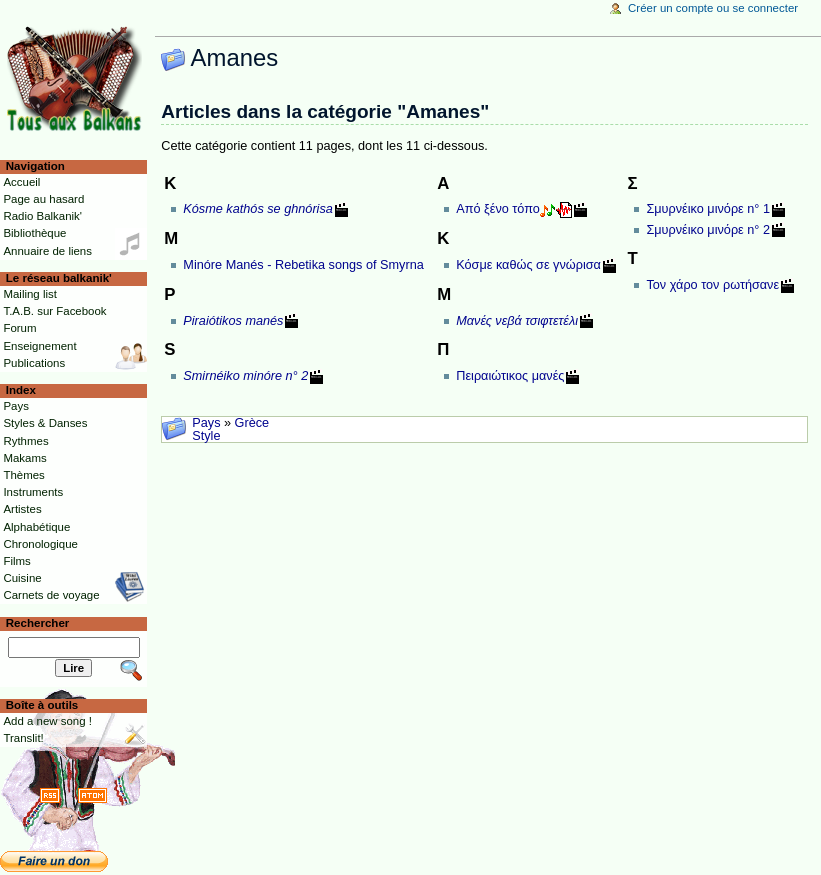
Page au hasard (43, 199)
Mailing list (29, 294)
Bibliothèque (34, 233)
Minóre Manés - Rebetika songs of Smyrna (303, 265)
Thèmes (23, 475)
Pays (206, 423)
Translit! (23, 738)
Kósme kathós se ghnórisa (258, 209)
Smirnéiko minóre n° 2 (245, 376)
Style (206, 436)
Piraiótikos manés (233, 321)
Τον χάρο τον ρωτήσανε (712, 285)
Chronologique (40, 544)
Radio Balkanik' (42, 216)
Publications (34, 363)
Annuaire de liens (47, 251)
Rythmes (25, 441)
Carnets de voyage (51, 595)
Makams (24, 458)
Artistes (22, 509)
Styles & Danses (45, 423)
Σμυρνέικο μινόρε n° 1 (708, 209)
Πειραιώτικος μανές (510, 376)
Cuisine (22, 578)
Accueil (21, 182)
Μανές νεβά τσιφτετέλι (517, 321)
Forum (19, 328)
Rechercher (38, 623)
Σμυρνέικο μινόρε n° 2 (708, 230)
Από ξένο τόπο (498, 209)
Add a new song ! (47, 721)
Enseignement (39, 346)
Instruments (33, 492)
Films (16, 561)
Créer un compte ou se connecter (713, 8)
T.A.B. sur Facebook (54, 311)
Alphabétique (36, 527)
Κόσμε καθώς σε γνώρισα (528, 265)
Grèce (252, 423)
